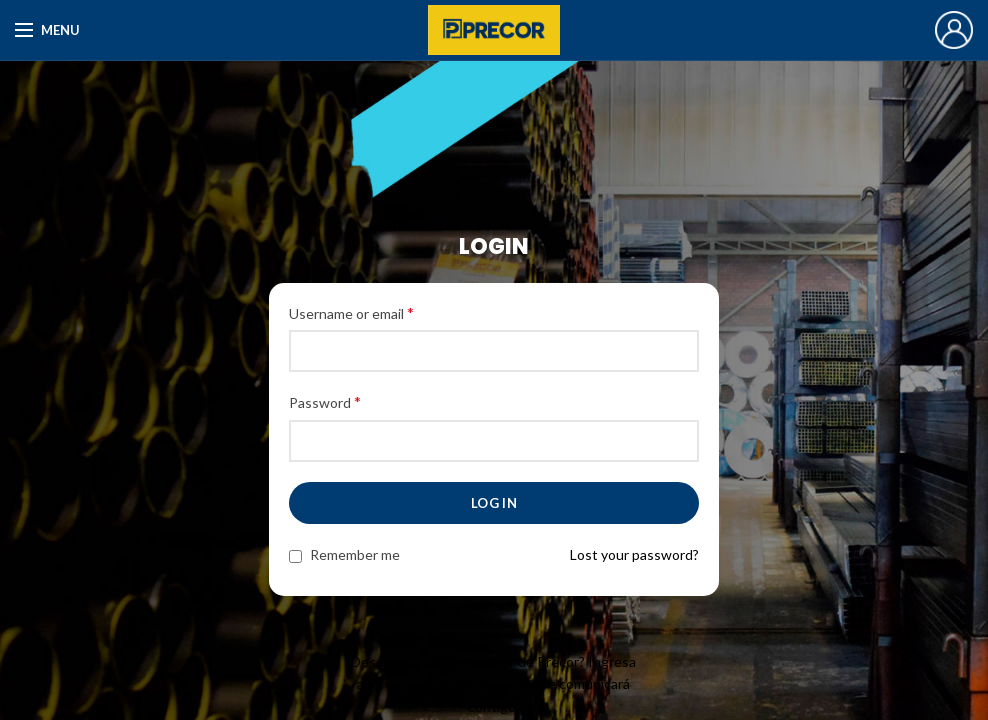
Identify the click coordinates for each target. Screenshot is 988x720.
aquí (370, 683)
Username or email (351, 312)
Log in (494, 503)
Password (325, 401)
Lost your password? (634, 554)
